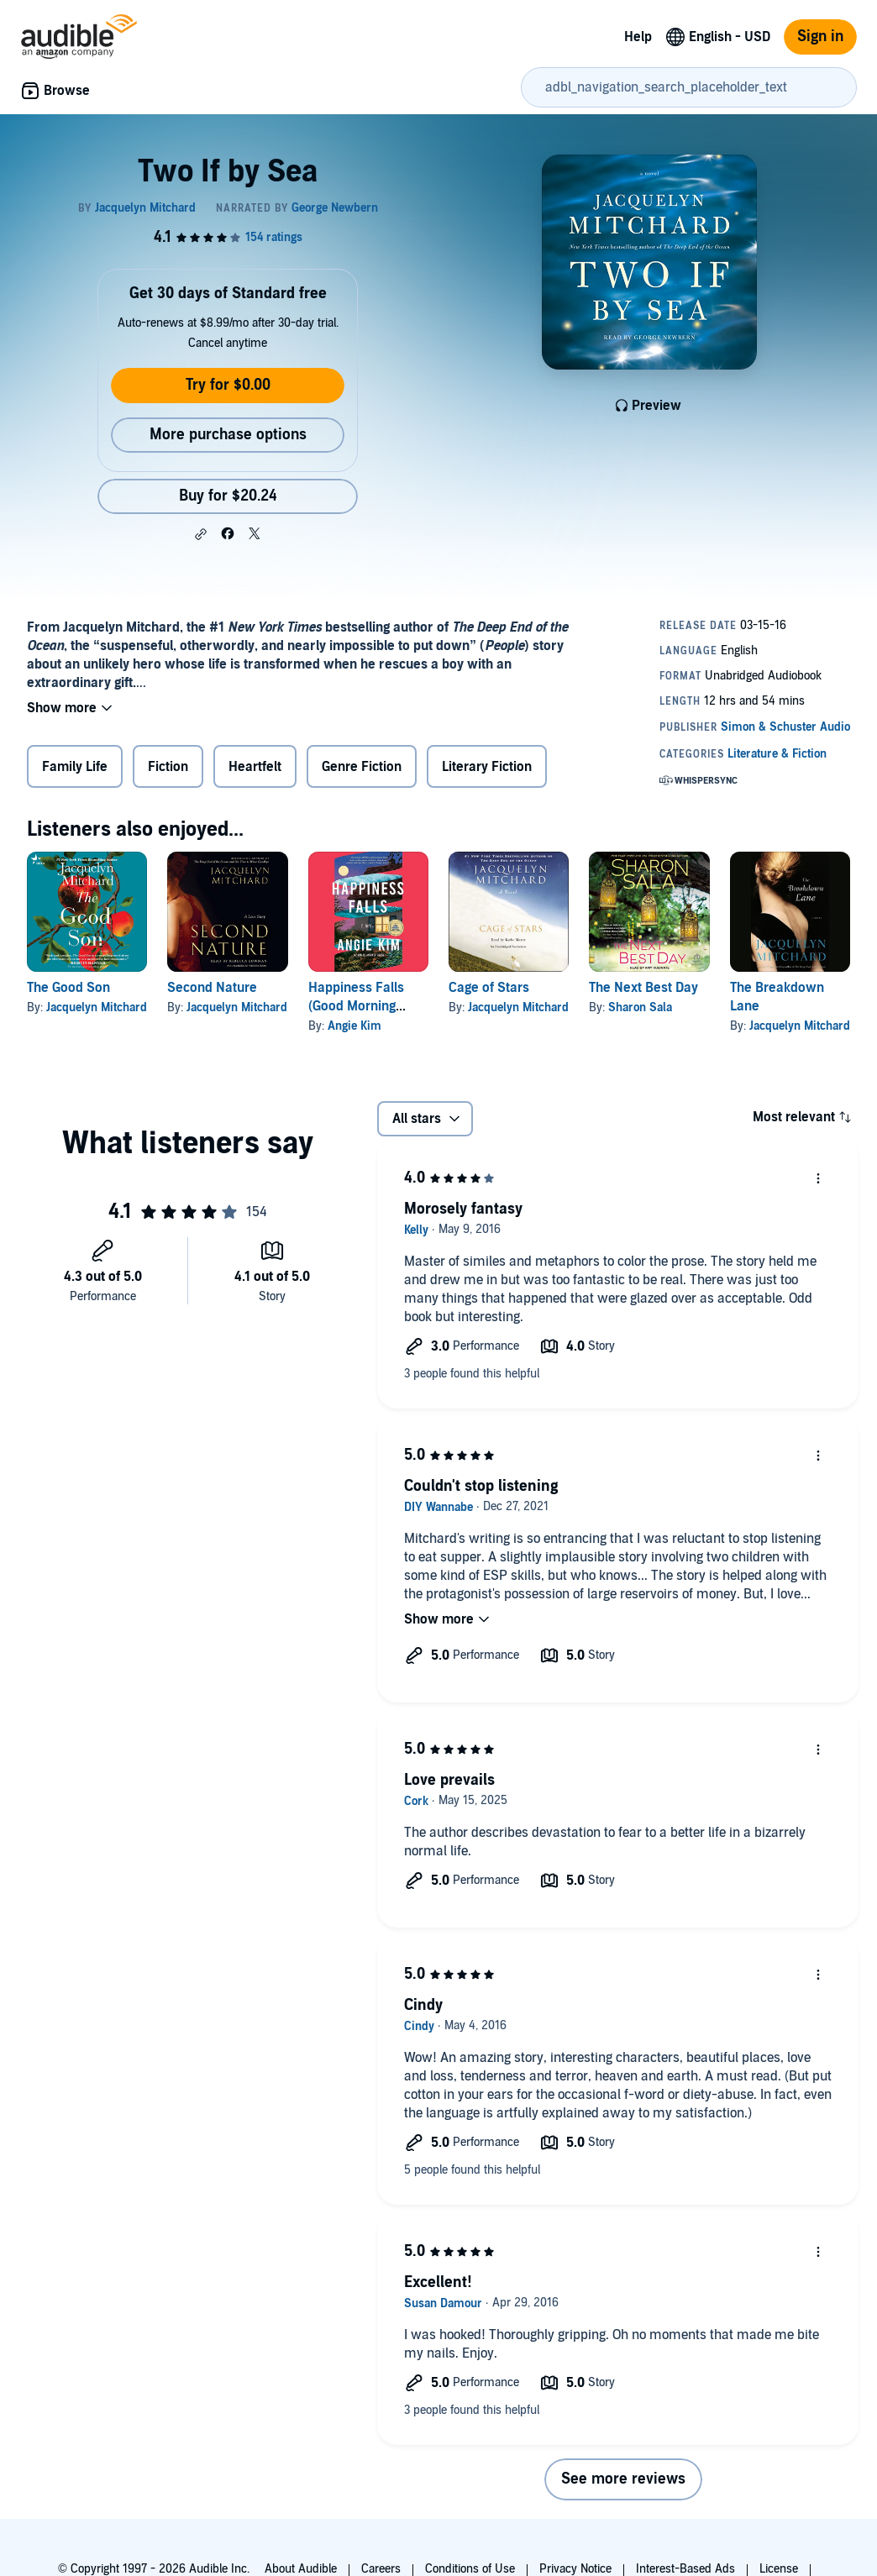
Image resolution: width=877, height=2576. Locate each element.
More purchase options (228, 434)
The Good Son (68, 987)
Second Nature (212, 987)
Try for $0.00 (228, 385)
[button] (200, 534)
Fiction (168, 766)
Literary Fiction (487, 766)
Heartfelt (254, 766)
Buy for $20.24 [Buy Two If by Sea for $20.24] (228, 496)
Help (638, 37)
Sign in (820, 36)
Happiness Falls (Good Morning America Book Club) (367, 1006)
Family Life (75, 766)
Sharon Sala (640, 1007)
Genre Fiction (362, 766)
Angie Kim (354, 1026)
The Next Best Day (643, 987)
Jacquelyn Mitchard (96, 1007)
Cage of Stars (489, 987)
